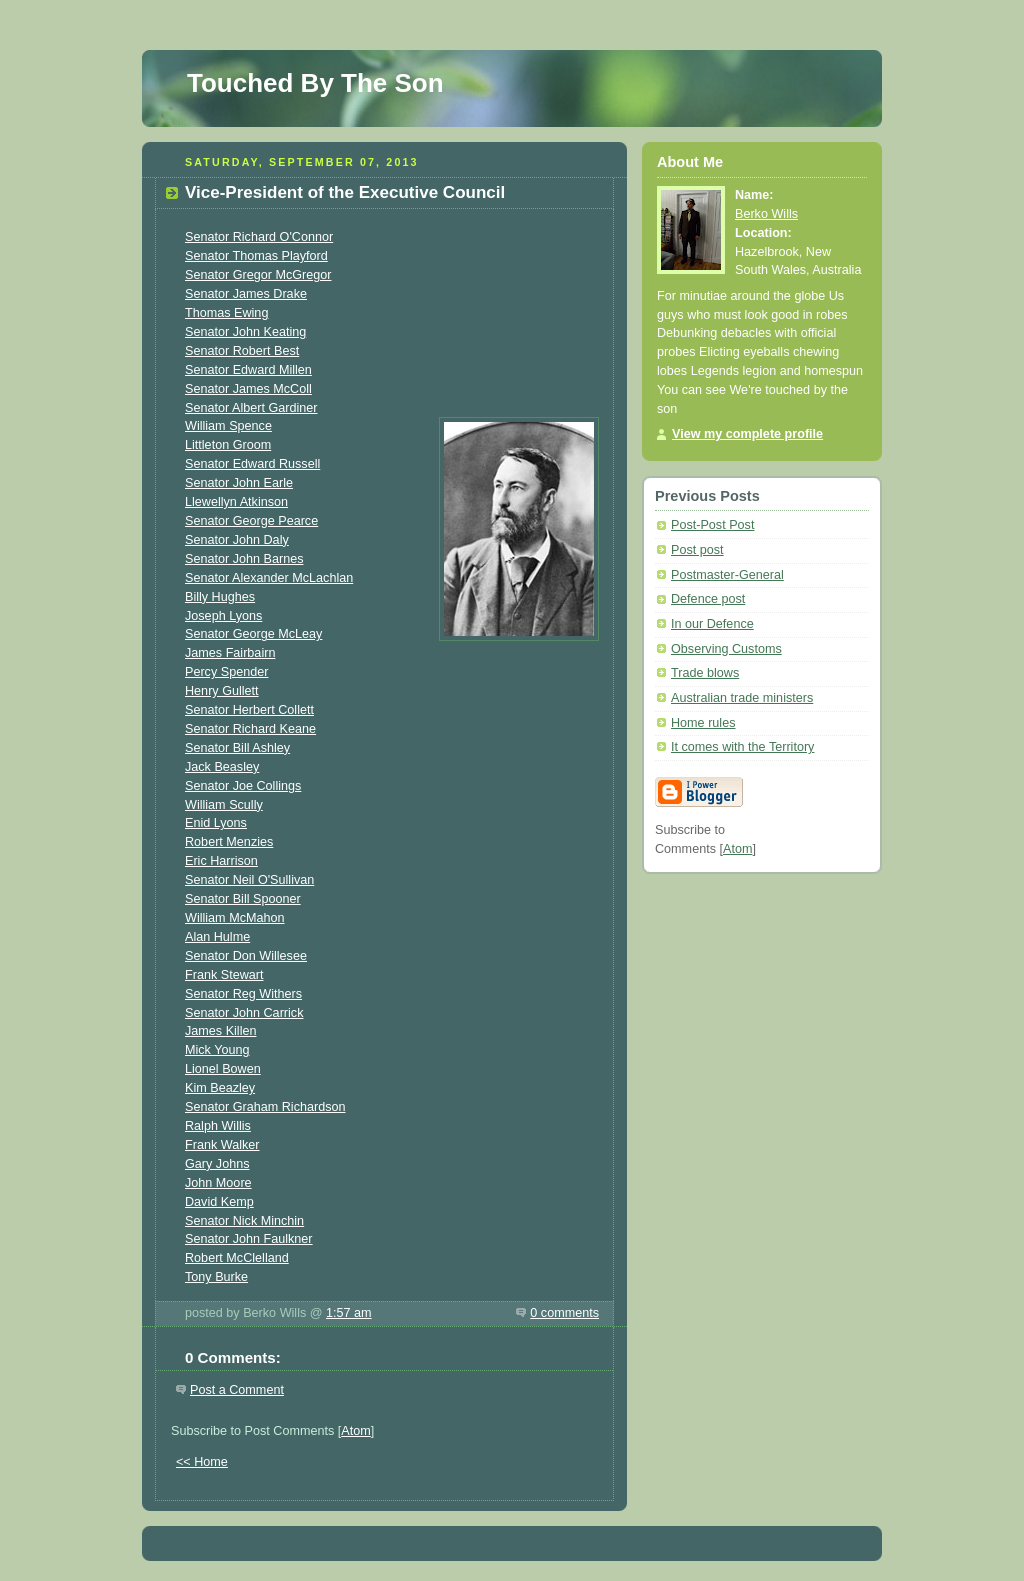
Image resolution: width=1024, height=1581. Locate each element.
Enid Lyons (216, 823)
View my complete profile (747, 434)
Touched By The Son (315, 83)
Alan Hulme (217, 937)
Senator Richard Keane (250, 729)
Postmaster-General (727, 575)
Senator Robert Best (242, 351)
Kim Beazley (220, 1088)
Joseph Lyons (223, 616)
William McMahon (235, 918)
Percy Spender (226, 672)
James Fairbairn (230, 653)
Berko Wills (766, 214)
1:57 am (349, 1313)
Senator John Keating (245, 332)
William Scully (224, 805)
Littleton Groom (228, 445)
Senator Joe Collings (243, 786)
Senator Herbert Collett (249, 710)
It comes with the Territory (742, 747)
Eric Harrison (221, 861)
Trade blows (705, 673)
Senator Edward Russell (252, 464)
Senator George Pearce (251, 521)
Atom (355, 1431)
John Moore (218, 1183)
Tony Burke (216, 1277)
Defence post (708, 599)
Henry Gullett (222, 691)
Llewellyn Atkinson (236, 502)
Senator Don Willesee (246, 956)
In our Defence (712, 624)
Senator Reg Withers (243, 994)
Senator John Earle (239, 483)
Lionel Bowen (223, 1069)
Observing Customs (726, 649)
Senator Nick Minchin (244, 1221)
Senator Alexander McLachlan (269, 578)
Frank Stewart (224, 975)
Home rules (703, 723)
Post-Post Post (712, 525)
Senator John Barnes (244, 559)
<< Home (202, 1462)
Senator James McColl (248, 389)
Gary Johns (217, 1164)
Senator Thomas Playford (256, 256)
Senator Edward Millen (248, 370)
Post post (697, 550)
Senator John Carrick (244, 1013)
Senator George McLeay (253, 634)
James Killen (220, 1031)
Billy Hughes (220, 597)
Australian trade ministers (742, 698)
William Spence (228, 426)
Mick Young (217, 1050)
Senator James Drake (246, 294)
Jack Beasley (222, 767)
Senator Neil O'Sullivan (249, 880)
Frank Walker (222, 1145)
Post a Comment (237, 1390)
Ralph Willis (218, 1126)
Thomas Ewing (226, 313)
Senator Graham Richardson (265, 1107)
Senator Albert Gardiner (251, 408)
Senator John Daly (237, 540)
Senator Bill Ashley (237, 748)
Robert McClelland (237, 1258)
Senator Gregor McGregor (258, 275)
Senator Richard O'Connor (259, 237)
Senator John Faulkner (249, 1239)
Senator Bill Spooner (243, 899)
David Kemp (219, 1202)
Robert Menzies (229, 842)
